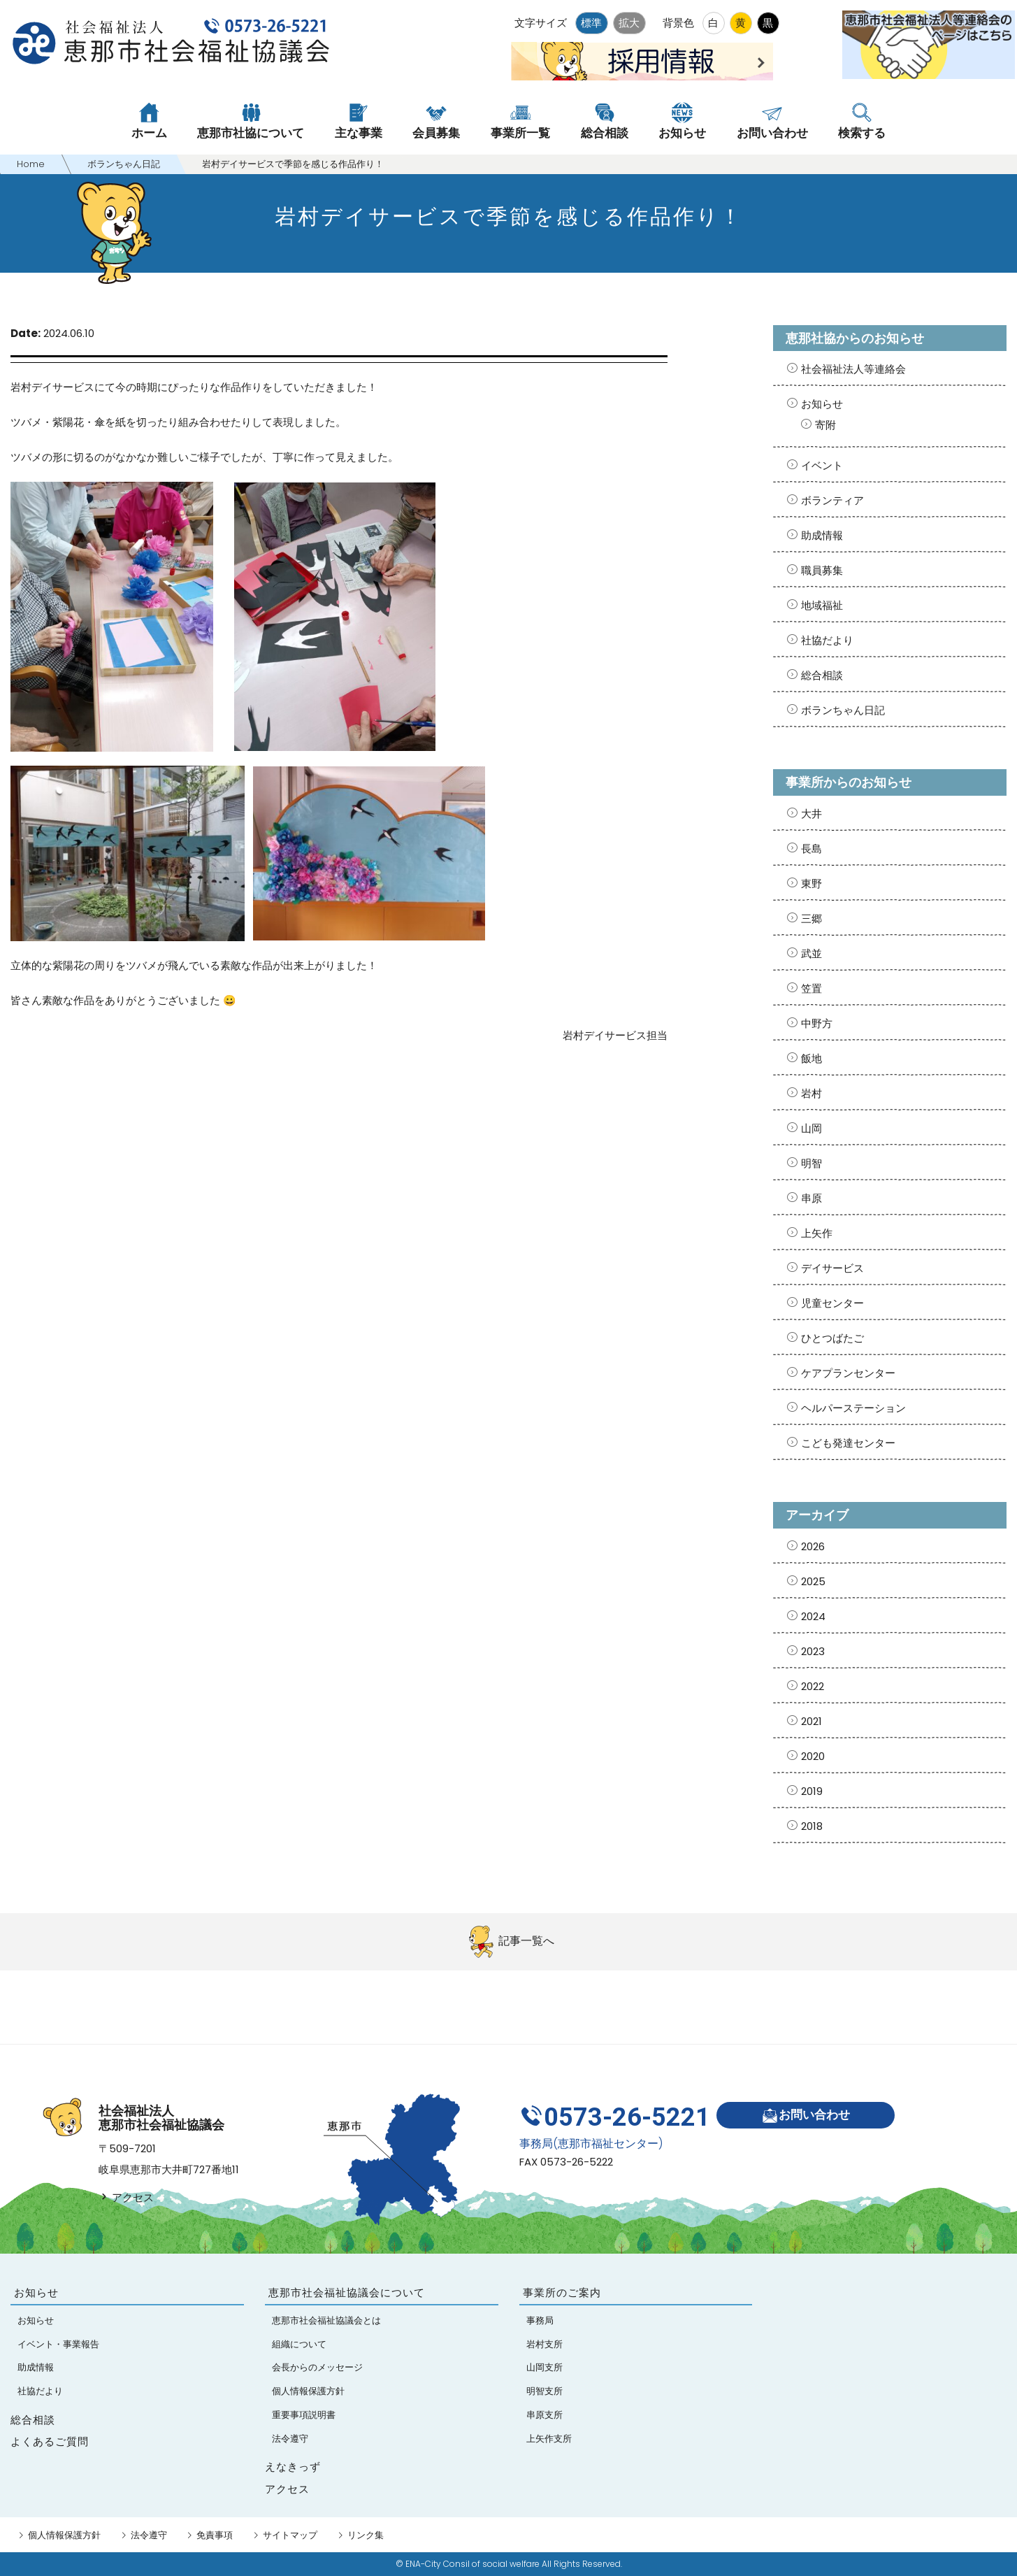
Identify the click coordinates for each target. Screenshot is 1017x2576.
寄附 (825, 424)
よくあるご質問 (49, 2441)
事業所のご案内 (562, 2292)
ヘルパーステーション (853, 1408)
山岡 (811, 1128)
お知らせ (822, 403)
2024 (813, 1616)
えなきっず (293, 2466)
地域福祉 (822, 605)
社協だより (827, 640)
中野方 (816, 1023)
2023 (813, 1651)
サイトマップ (290, 2535)
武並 (811, 953)
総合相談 (822, 675)
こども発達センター (848, 1443)
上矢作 (816, 1233)
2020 (813, 1756)
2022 (812, 1686)
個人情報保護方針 (64, 2535)
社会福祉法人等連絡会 (853, 369)
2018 (812, 1826)
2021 (811, 1721)
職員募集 (822, 570)
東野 (811, 883)
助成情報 (822, 535)
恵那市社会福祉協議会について (346, 2292)
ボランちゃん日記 (843, 710)
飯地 (811, 1058)
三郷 (811, 918)
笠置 (811, 988)
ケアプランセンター (848, 1373)
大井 (811, 813)
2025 (813, 1581)
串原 (811, 1198)
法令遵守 (149, 2535)
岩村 (811, 1093)
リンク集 (365, 2535)
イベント (822, 465)
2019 (812, 1791)
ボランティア (832, 500)
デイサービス (832, 1268)
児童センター (832, 1303)
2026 (813, 1546)
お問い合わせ (805, 2115)
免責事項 (214, 2535)
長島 (811, 848)
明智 (811, 1163)
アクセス (126, 2197)
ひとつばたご (832, 1338)
